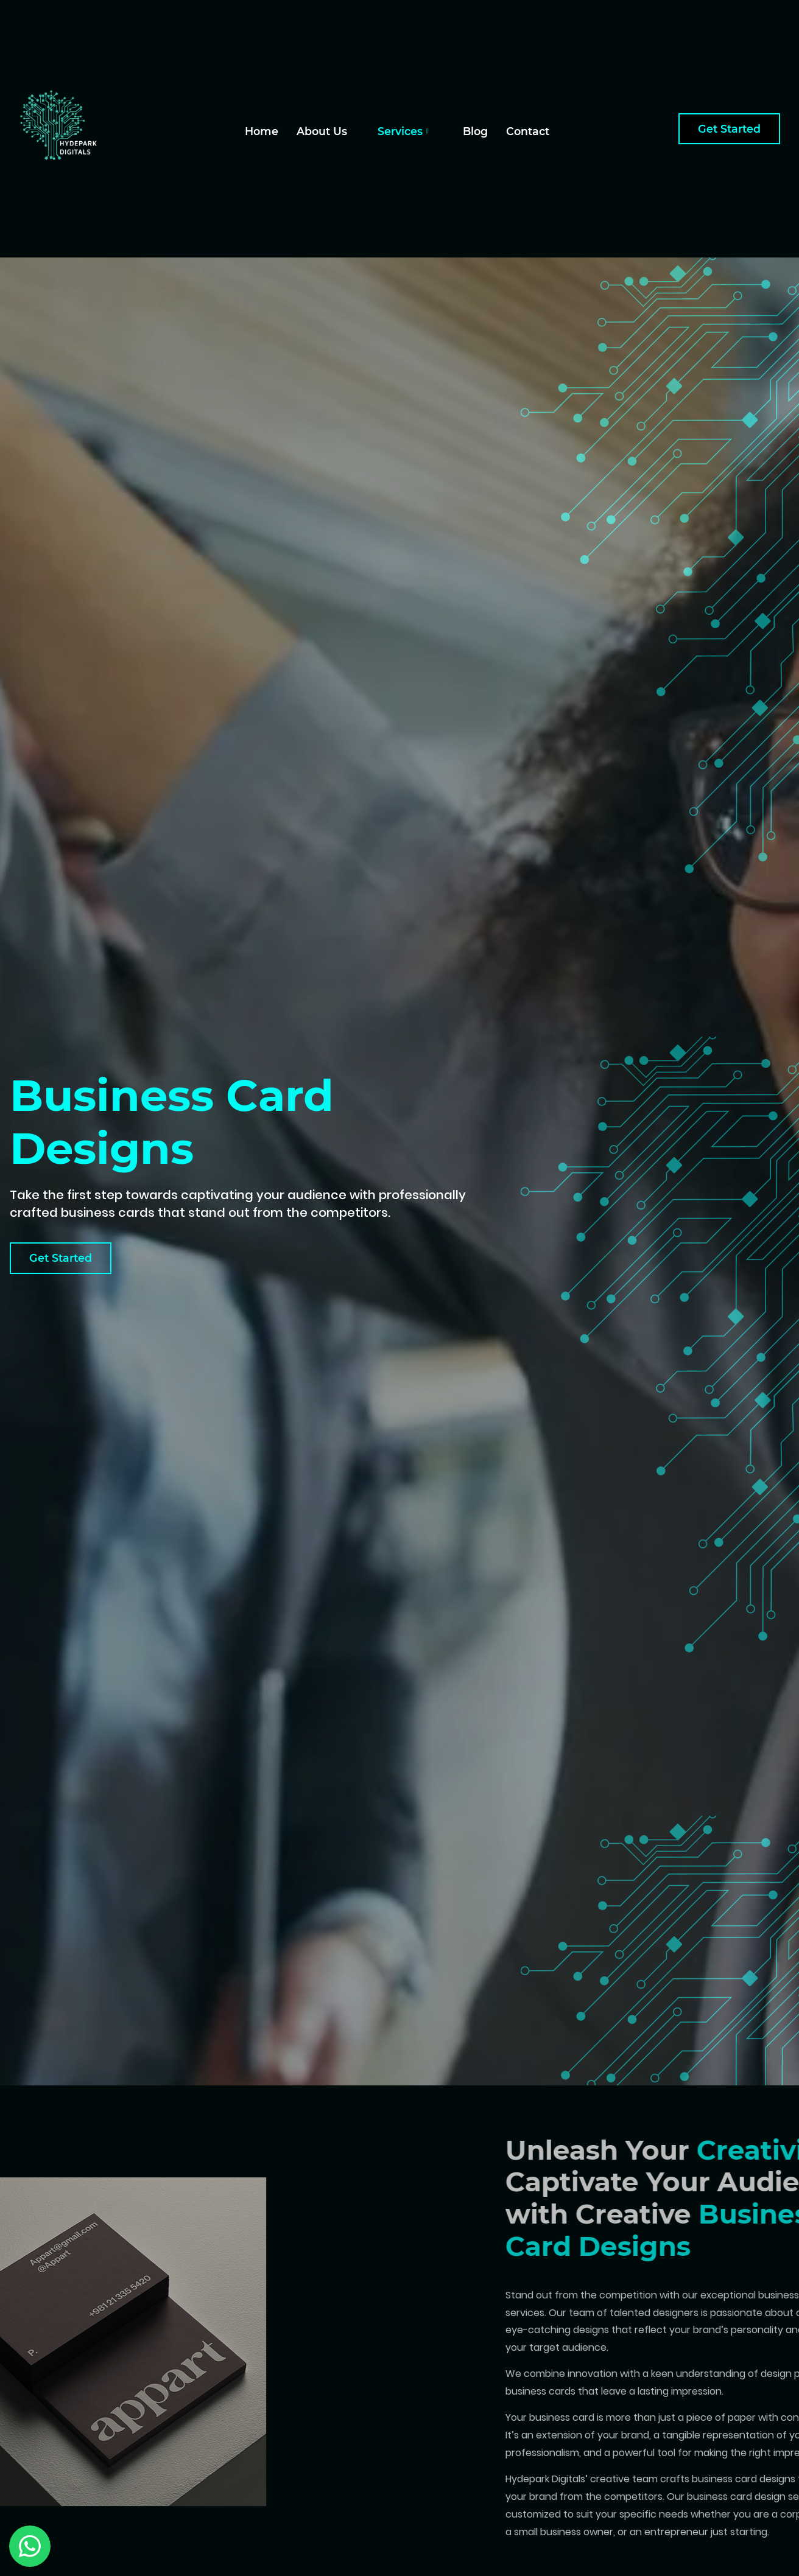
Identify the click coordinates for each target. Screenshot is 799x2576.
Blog (475, 131)
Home (261, 131)
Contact (527, 131)
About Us (322, 131)
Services (403, 131)
